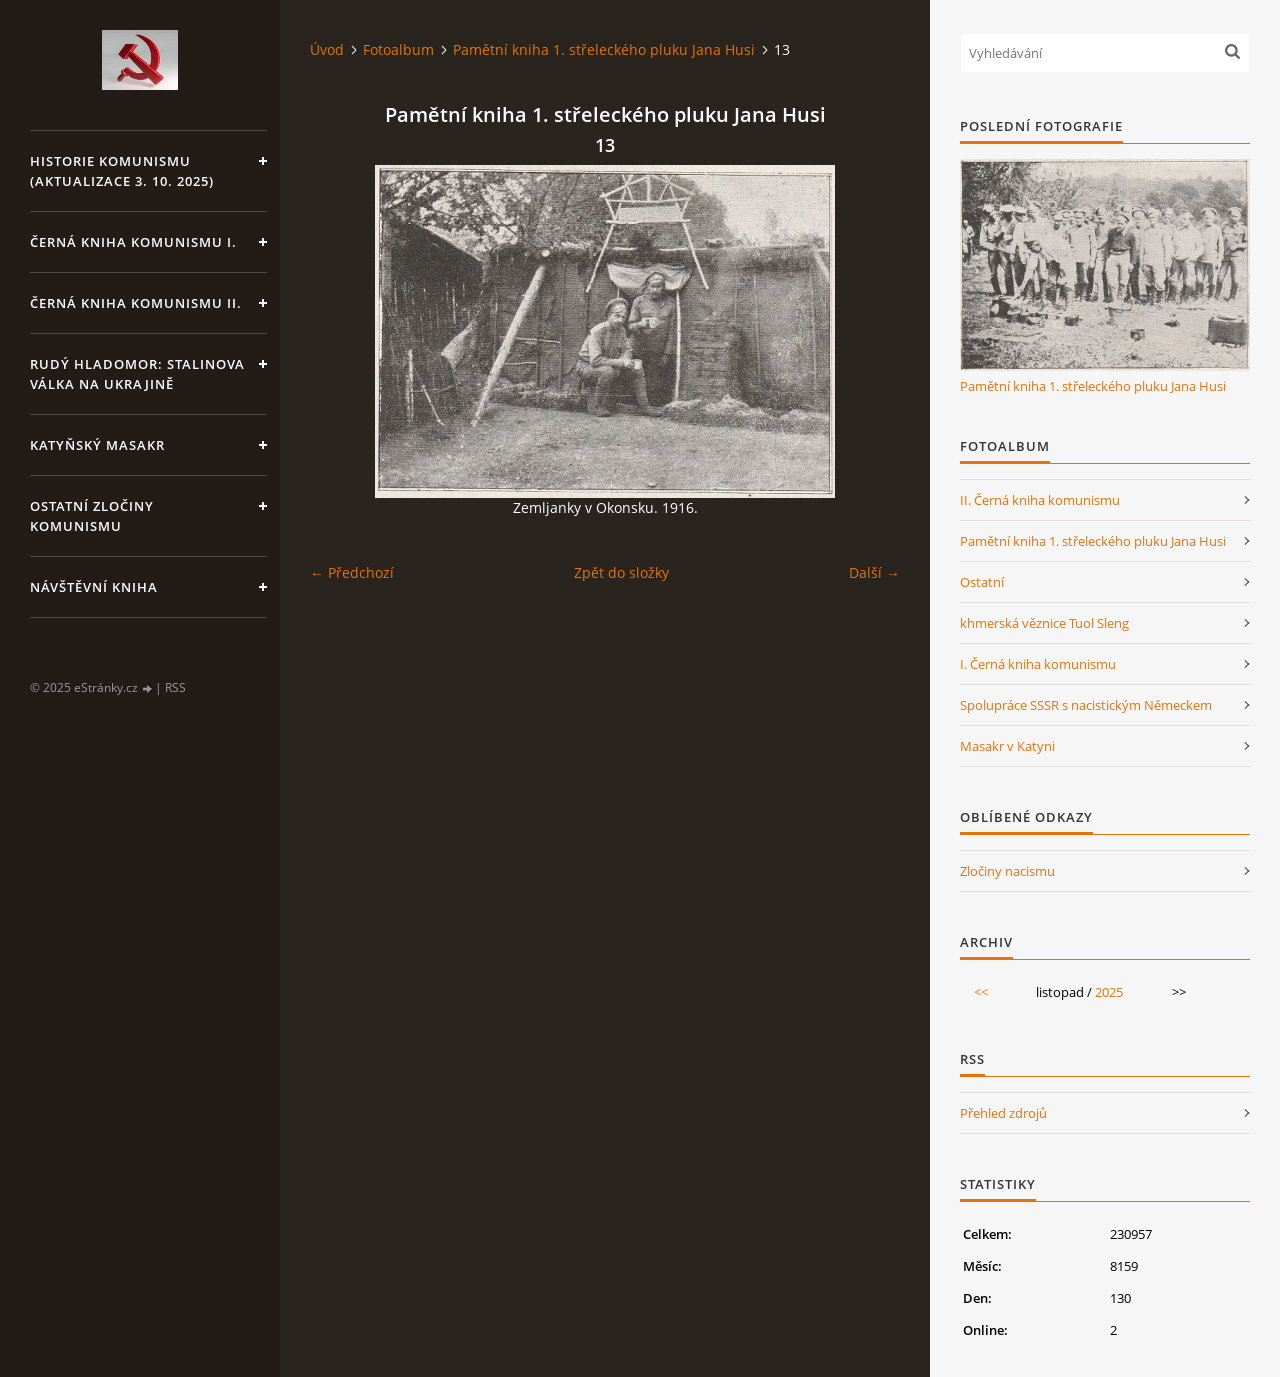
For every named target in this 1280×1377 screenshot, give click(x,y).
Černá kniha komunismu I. (133, 242)
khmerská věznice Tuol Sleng (1044, 623)
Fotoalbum (398, 49)
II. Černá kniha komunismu (1040, 500)
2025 (1109, 992)
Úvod (327, 49)
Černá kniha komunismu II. (136, 303)
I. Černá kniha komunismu (1038, 664)
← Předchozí (352, 572)
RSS (175, 687)
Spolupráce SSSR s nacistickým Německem (1086, 705)
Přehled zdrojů (1003, 1113)
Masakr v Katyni (1007, 746)
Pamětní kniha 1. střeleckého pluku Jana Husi (604, 49)
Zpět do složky (621, 572)
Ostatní (982, 582)
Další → (874, 572)
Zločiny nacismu (1007, 871)
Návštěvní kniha (94, 587)
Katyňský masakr (97, 445)
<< (981, 992)
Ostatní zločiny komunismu (92, 516)
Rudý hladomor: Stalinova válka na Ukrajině (137, 374)
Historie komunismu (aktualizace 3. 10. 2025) (122, 171)
